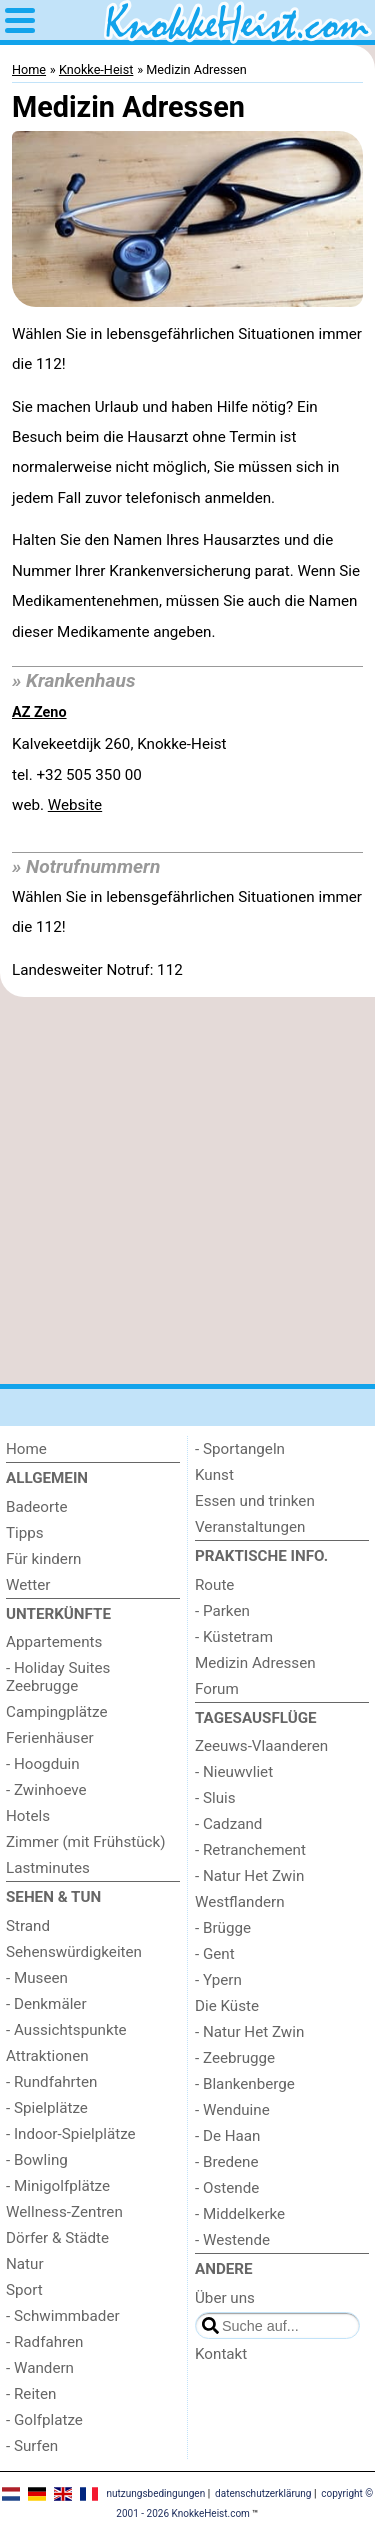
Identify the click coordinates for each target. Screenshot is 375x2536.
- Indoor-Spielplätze (71, 2134)
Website (75, 805)
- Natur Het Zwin (249, 1876)
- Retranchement (250, 1850)
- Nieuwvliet (234, 1772)
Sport (24, 2290)
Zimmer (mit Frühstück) (86, 1842)
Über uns (225, 2298)
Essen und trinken (255, 1501)
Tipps (25, 1533)
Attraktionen (47, 2056)
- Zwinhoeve (46, 1790)
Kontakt (221, 2354)
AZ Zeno (39, 712)
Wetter (28, 1585)
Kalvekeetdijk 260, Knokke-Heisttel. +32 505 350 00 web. (119, 774)
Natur (25, 2264)
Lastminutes (48, 1868)
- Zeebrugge (235, 2058)
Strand (28, 1926)
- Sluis (215, 1798)
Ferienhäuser (50, 1738)
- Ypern (218, 1980)
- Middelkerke (240, 2214)
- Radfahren (45, 2342)
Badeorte (37, 1507)
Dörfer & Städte (57, 2238)
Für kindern (43, 1559)
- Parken (222, 1611)
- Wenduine (232, 2110)
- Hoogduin (43, 1764)
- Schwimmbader (63, 2316)
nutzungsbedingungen (155, 2493)
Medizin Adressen (255, 1663)
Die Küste (227, 2006)
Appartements (54, 1642)
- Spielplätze (47, 2108)
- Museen (37, 1978)
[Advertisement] (187, 1190)
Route (214, 1585)
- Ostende (227, 2188)
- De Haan (228, 2136)
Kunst (214, 1475)
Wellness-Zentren (64, 2212)
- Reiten (31, 2394)
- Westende (232, 2240)
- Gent (215, 1954)
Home (26, 1449)
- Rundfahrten (51, 2082)
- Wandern (40, 2368)
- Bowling (37, 2160)
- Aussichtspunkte (66, 2030)
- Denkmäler (46, 2004)
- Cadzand (228, 1824)
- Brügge (223, 1928)
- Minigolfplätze (58, 2186)
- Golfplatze (44, 2420)
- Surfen (32, 2446)
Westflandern (240, 1902)
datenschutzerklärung (263, 2493)
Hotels (28, 1816)
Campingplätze (57, 1712)
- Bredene (227, 2162)
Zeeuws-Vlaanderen (261, 1746)
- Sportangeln (240, 1449)
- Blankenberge (245, 2084)
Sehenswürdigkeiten (74, 1952)
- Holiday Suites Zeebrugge (58, 1677)
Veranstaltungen (250, 1527)
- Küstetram (234, 1637)
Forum (217, 1689)
